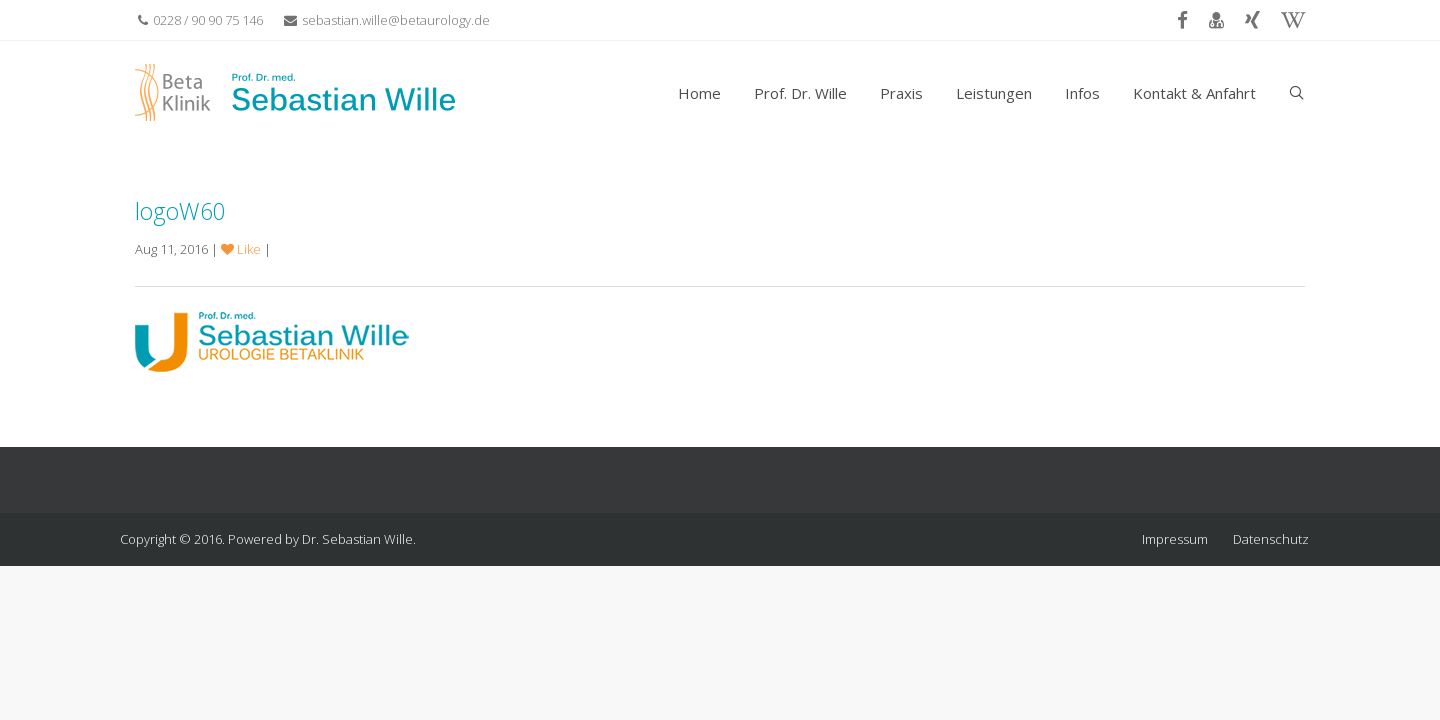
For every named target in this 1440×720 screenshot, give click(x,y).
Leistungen (994, 93)
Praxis (901, 93)
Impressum (1175, 539)
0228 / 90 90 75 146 (200, 20)
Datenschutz (1271, 539)
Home (699, 93)
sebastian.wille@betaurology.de (387, 20)
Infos (1082, 93)
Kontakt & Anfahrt (1194, 93)
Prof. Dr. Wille (800, 93)
